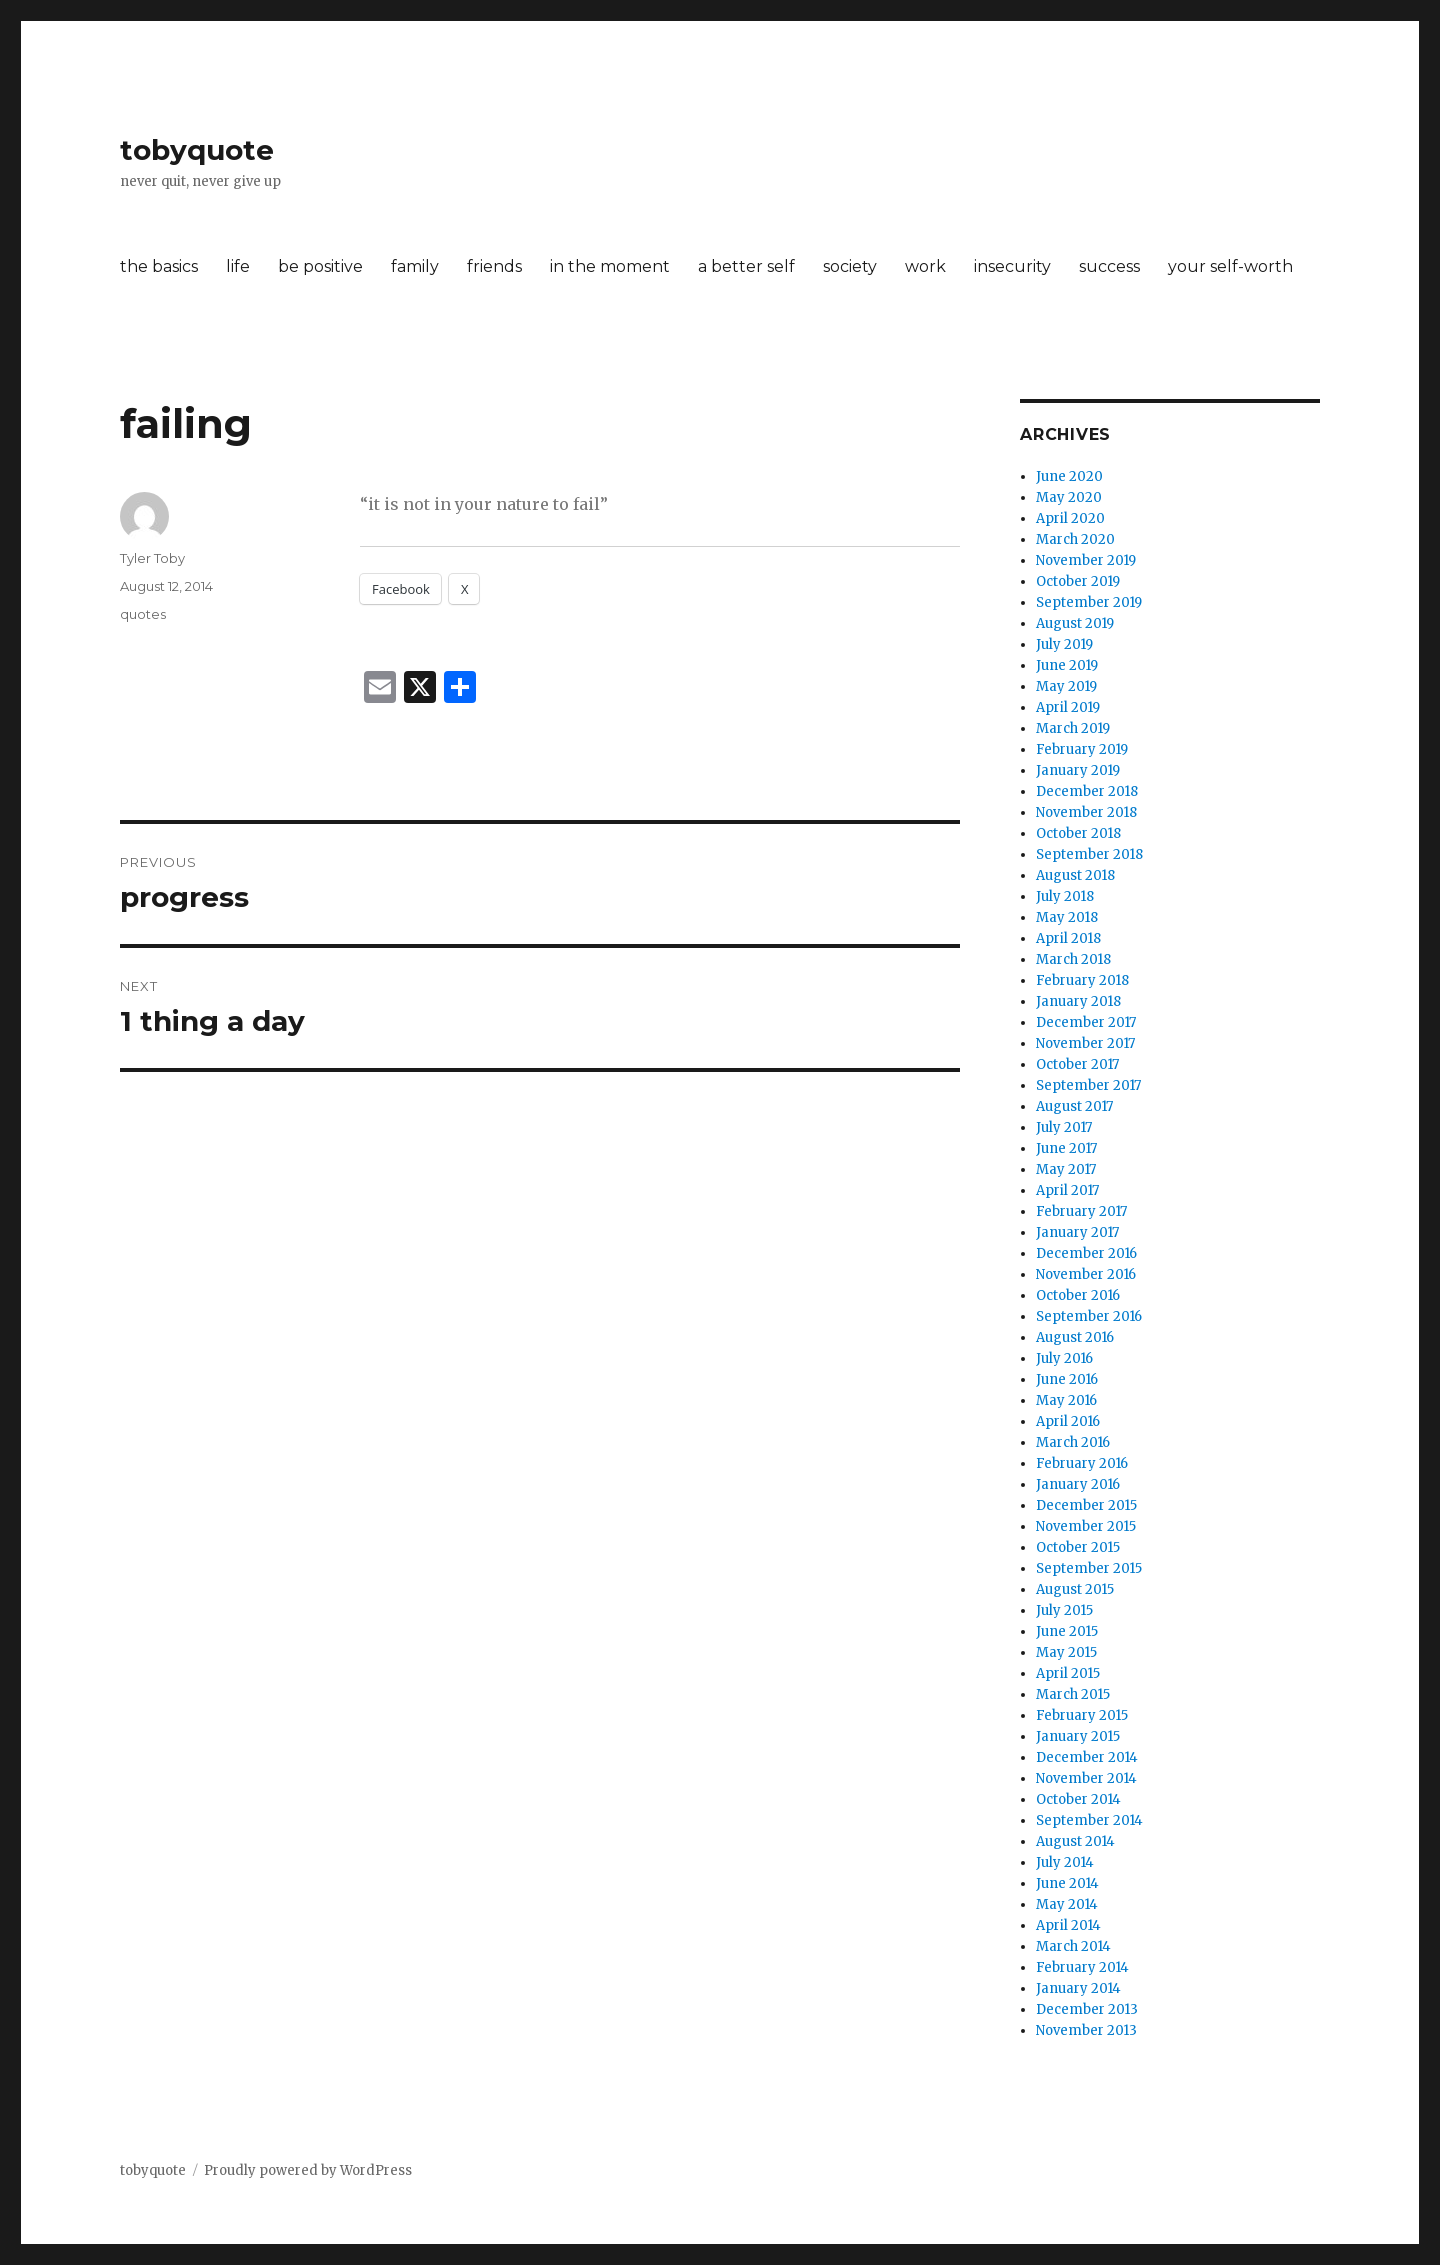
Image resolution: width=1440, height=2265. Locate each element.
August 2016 (1075, 1337)
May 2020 (1069, 497)
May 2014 (1067, 1904)
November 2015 (1086, 1526)
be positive (320, 266)
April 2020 (1070, 518)
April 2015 (1068, 1673)
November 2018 (1086, 812)
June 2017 (1066, 1148)
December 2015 (1086, 1505)
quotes (143, 614)
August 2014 (1075, 1841)
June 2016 (1067, 1379)
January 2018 (1078, 1001)
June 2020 (1069, 476)
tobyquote (197, 150)
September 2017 (1088, 1085)
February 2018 (1082, 980)
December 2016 (1086, 1253)
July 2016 (1064, 1358)
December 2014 (1087, 1757)
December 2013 (1087, 2009)
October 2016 (1078, 1295)
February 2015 (1082, 1715)
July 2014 (1065, 1862)
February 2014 (1082, 1967)
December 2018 (1087, 791)
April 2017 (1067, 1190)
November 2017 (1085, 1043)
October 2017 (1077, 1064)
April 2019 (1068, 707)
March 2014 (1073, 1946)
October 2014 (1078, 1799)
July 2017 (1064, 1127)
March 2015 (1073, 1694)
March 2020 (1075, 539)
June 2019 (1067, 665)
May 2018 (1067, 917)
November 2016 (1086, 1274)
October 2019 (1078, 581)
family (415, 266)
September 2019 (1089, 602)
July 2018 (1065, 896)
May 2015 (1066, 1652)
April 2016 (1068, 1421)
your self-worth (1230, 266)
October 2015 (1078, 1547)
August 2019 (1075, 623)
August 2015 (1075, 1589)
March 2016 (1073, 1442)
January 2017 (1077, 1232)
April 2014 (1068, 1925)
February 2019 (1082, 749)
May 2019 (1066, 686)
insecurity (1012, 266)
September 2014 (1089, 1820)
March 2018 (1073, 959)
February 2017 (1081, 1211)
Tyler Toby (152, 558)
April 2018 (1068, 938)
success (1109, 266)
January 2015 (1078, 1736)
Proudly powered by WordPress (308, 2170)
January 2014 (1078, 1988)
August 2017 (1074, 1106)
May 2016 (1066, 1400)
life (238, 266)
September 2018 (1089, 854)
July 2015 (1064, 1610)
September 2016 (1089, 1316)
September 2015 (1089, 1568)
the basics (159, 266)
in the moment (610, 266)
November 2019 (1086, 560)
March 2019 (1073, 728)
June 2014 (1067, 1883)
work (925, 266)
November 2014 (1086, 1778)
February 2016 (1082, 1463)
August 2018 (1075, 875)
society (850, 266)
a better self (746, 266)
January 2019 (1078, 770)
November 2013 (1086, 2030)
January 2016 (1078, 1484)
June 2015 (1067, 1631)
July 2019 (1064, 644)
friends (494, 266)
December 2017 (1086, 1022)
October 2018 (1078, 833)
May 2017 (1066, 1169)
